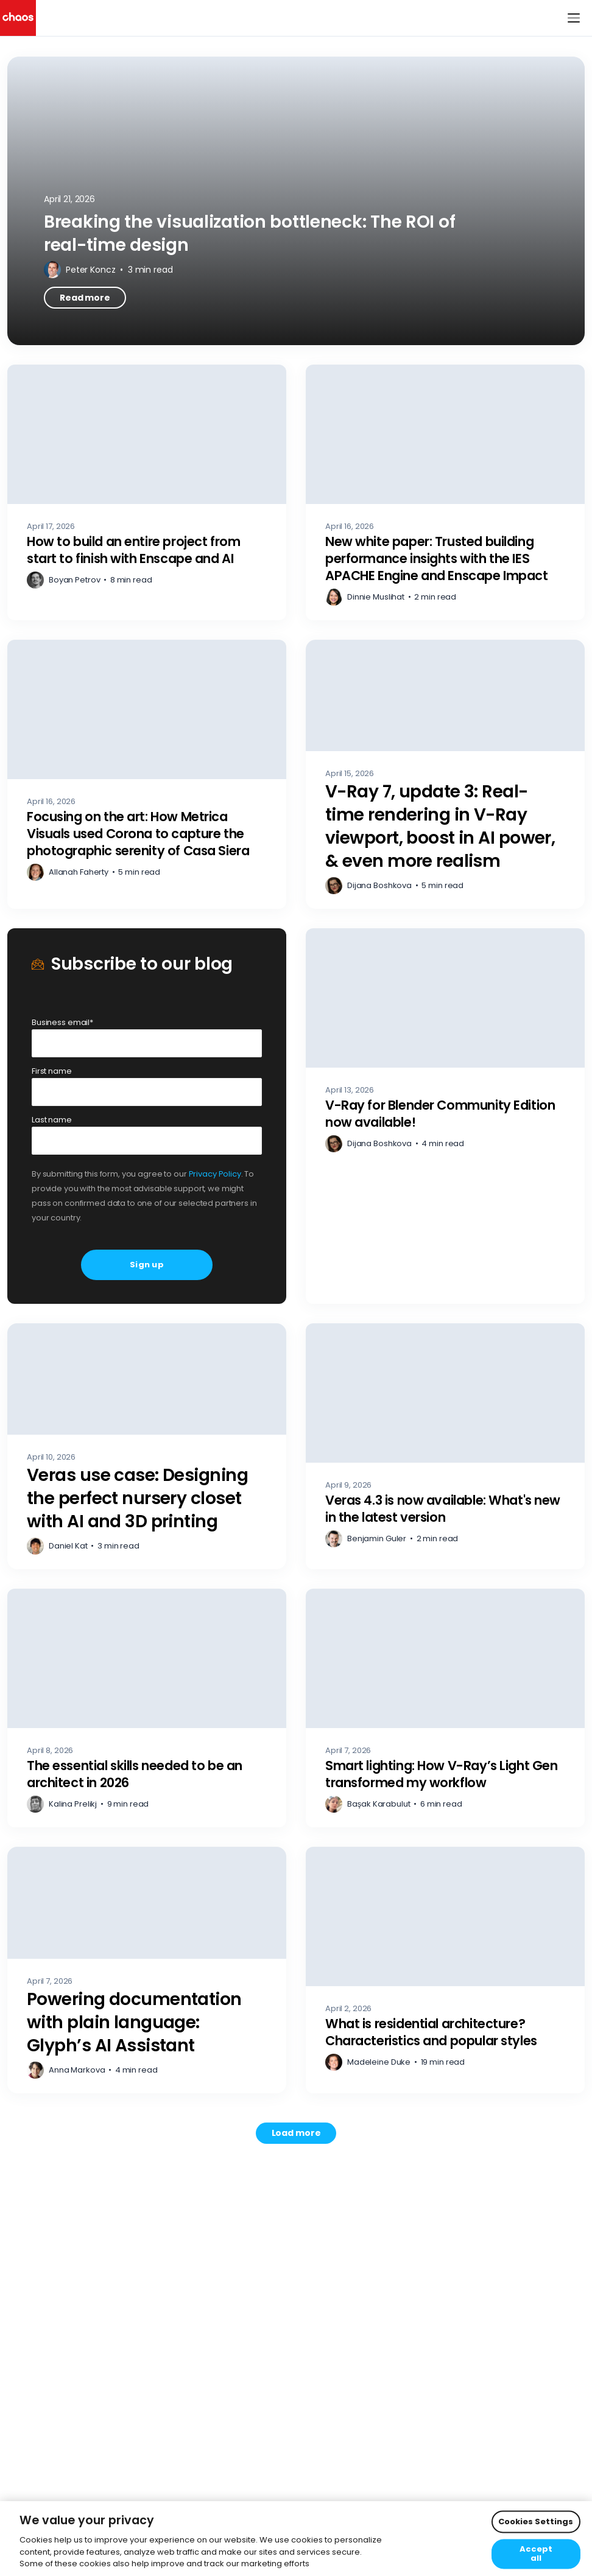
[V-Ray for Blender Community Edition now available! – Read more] (445, 1116)
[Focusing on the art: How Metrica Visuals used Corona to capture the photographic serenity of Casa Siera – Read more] (146, 774)
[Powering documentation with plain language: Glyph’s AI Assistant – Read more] (146, 1970)
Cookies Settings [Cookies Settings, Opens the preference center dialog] (535, 2521)
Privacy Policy (215, 1173)
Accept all (536, 2553)
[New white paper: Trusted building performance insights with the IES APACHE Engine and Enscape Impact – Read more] (445, 492)
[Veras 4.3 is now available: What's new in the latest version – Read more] (445, 1446)
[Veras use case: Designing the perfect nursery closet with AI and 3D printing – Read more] (146, 1446)
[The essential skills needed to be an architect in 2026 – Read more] (146, 1708)
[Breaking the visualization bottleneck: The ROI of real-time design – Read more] (296, 201)
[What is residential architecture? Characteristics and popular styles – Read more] (445, 1970)
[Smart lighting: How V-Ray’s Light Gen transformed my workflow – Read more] (445, 1708)
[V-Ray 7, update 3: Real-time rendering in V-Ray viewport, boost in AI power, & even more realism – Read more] (445, 774)
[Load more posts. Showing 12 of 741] (296, 2133)
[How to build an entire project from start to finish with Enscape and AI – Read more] (146, 492)
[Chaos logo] (18, 18)
